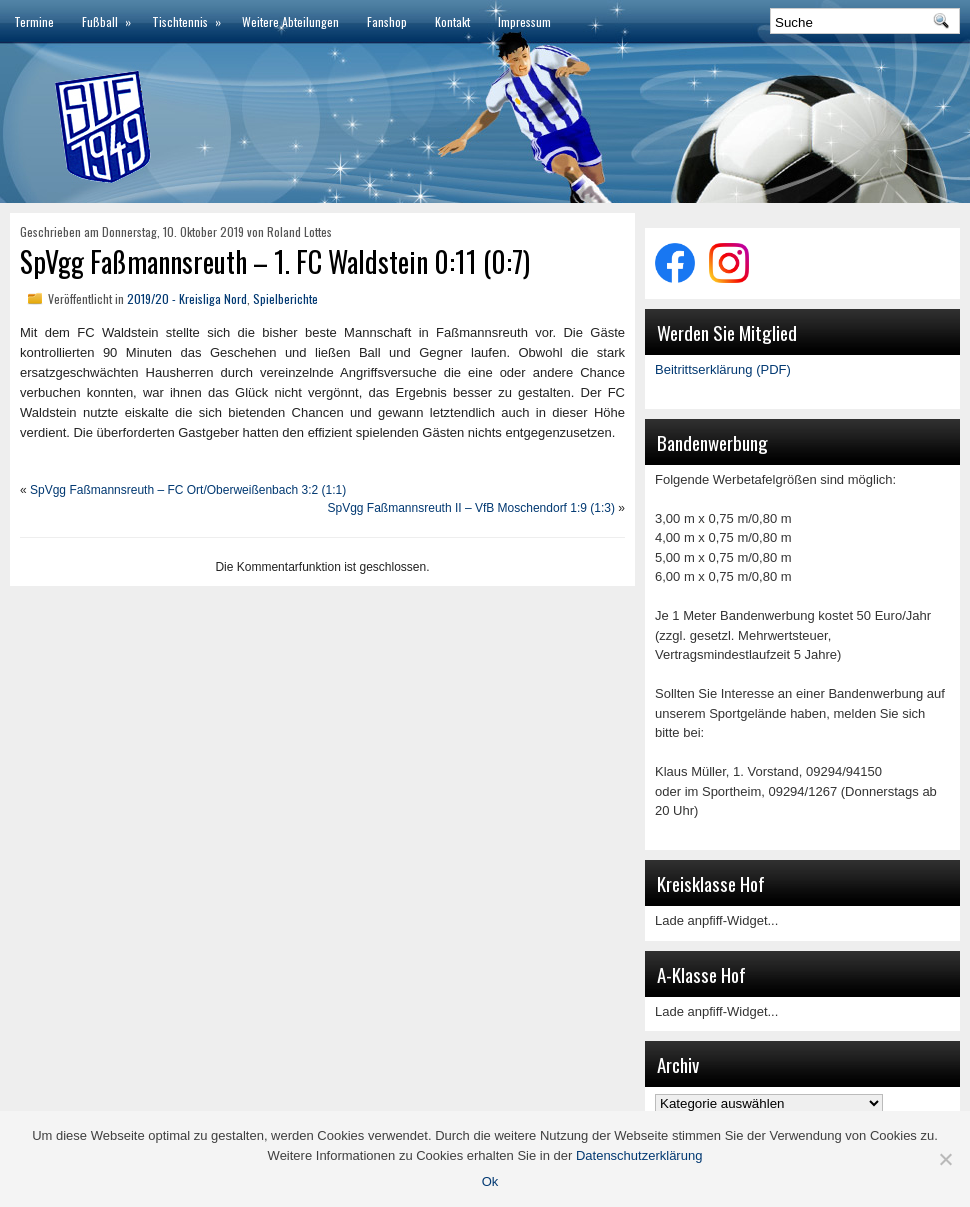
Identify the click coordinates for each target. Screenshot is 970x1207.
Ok (490, 1181)
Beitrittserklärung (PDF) (723, 369)
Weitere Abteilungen (290, 21)
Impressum (524, 21)
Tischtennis (190, 15)
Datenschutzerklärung (639, 1155)
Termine (34, 21)
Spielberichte (285, 298)
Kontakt (452, 21)
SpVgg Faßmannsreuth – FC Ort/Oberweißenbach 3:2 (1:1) (188, 490)
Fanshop (387, 21)
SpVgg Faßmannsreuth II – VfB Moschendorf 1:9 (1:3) (471, 508)
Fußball (110, 15)
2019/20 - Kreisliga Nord (187, 298)
